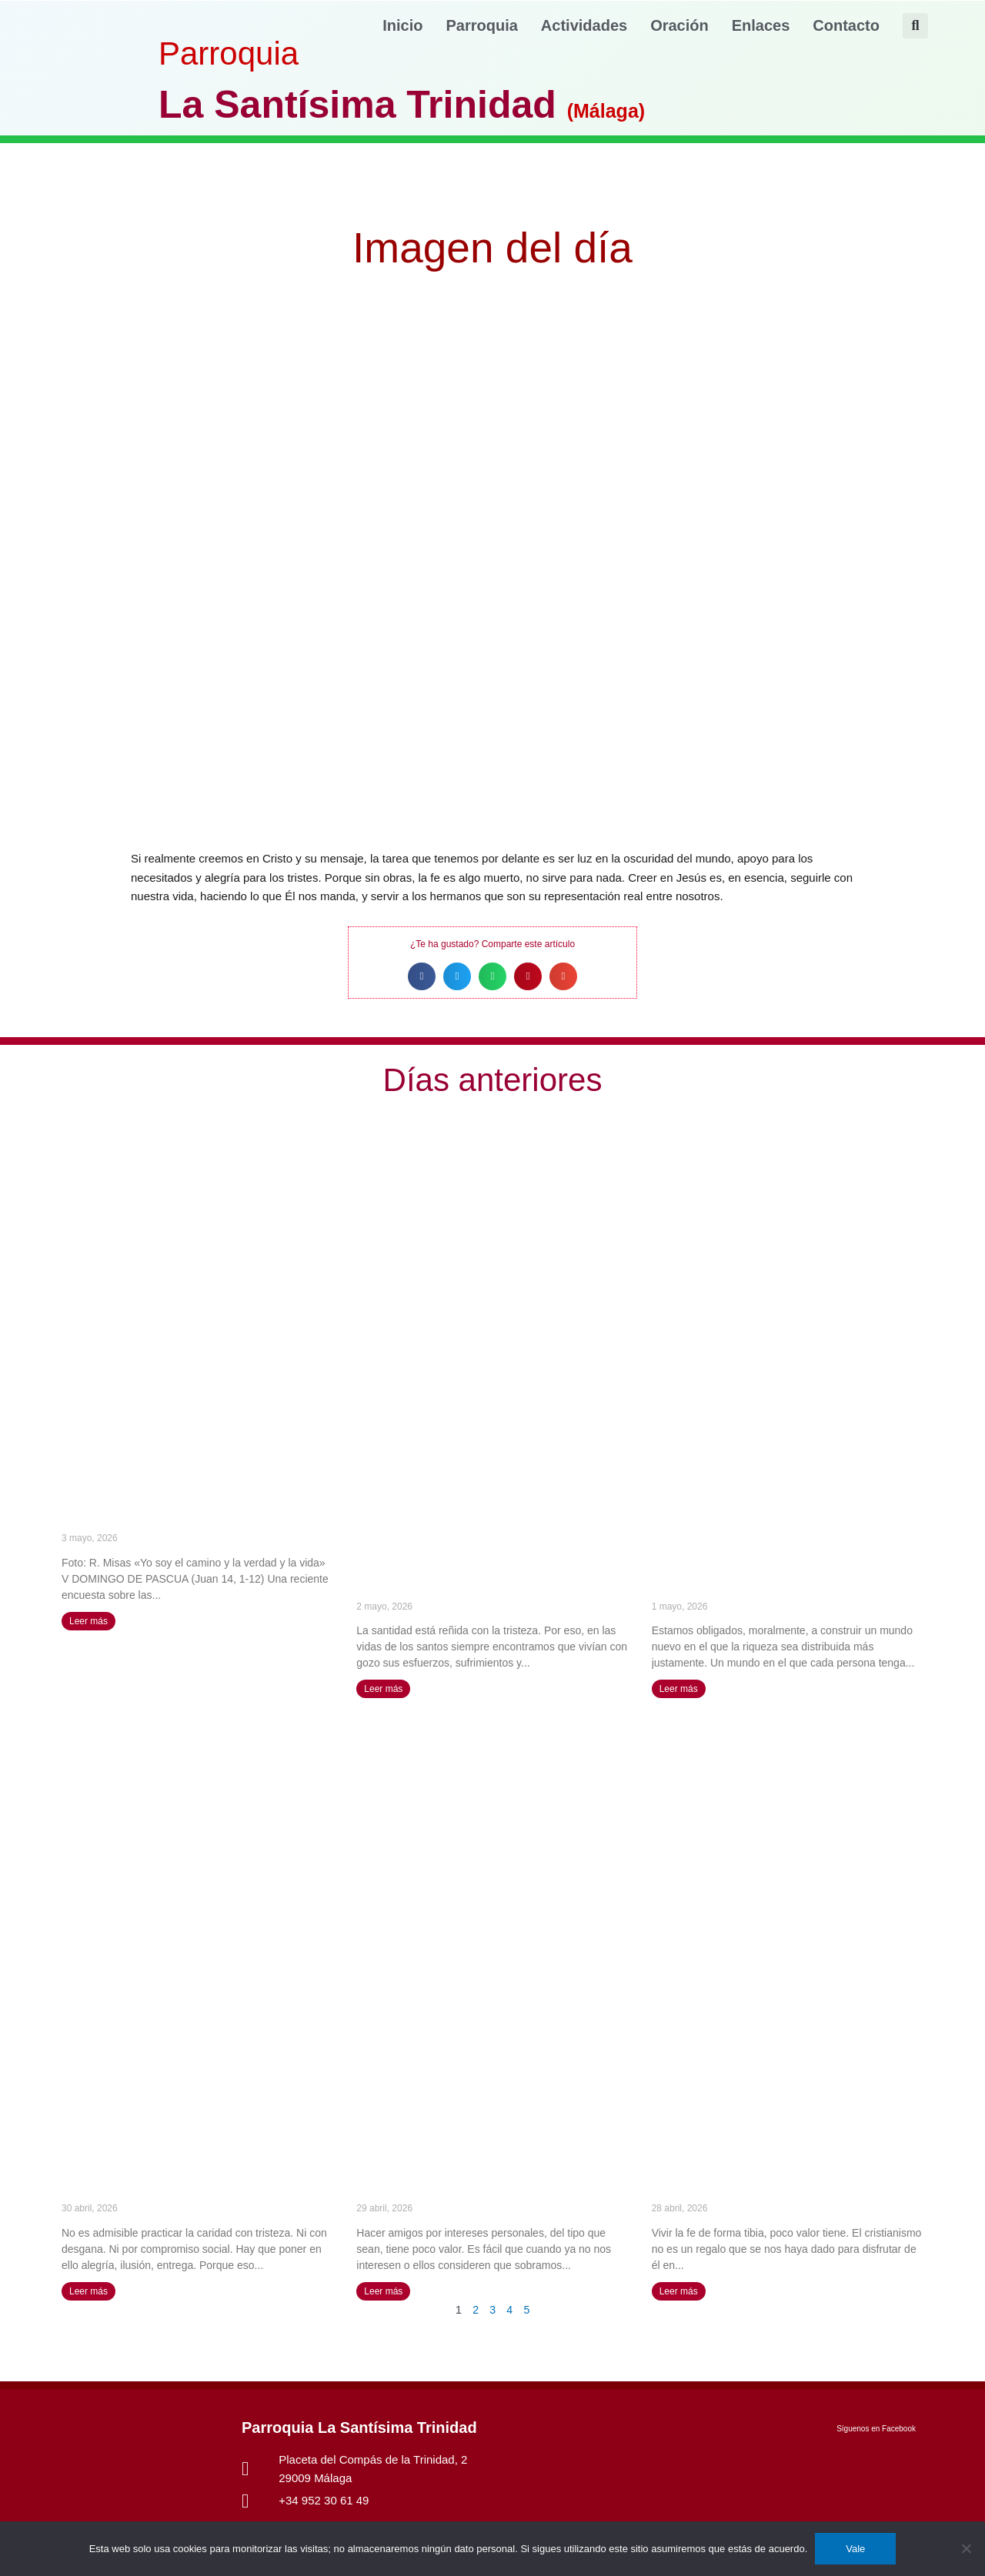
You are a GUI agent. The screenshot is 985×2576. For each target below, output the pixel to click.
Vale (855, 2548)
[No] (965, 2548)
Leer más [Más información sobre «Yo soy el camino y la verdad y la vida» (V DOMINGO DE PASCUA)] (88, 1621)
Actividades (584, 25)
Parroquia (482, 25)
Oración (679, 25)
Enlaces (761, 25)
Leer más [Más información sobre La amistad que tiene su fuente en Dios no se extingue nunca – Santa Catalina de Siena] (383, 2291)
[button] (915, 25)
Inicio (402, 25)
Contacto (846, 25)
